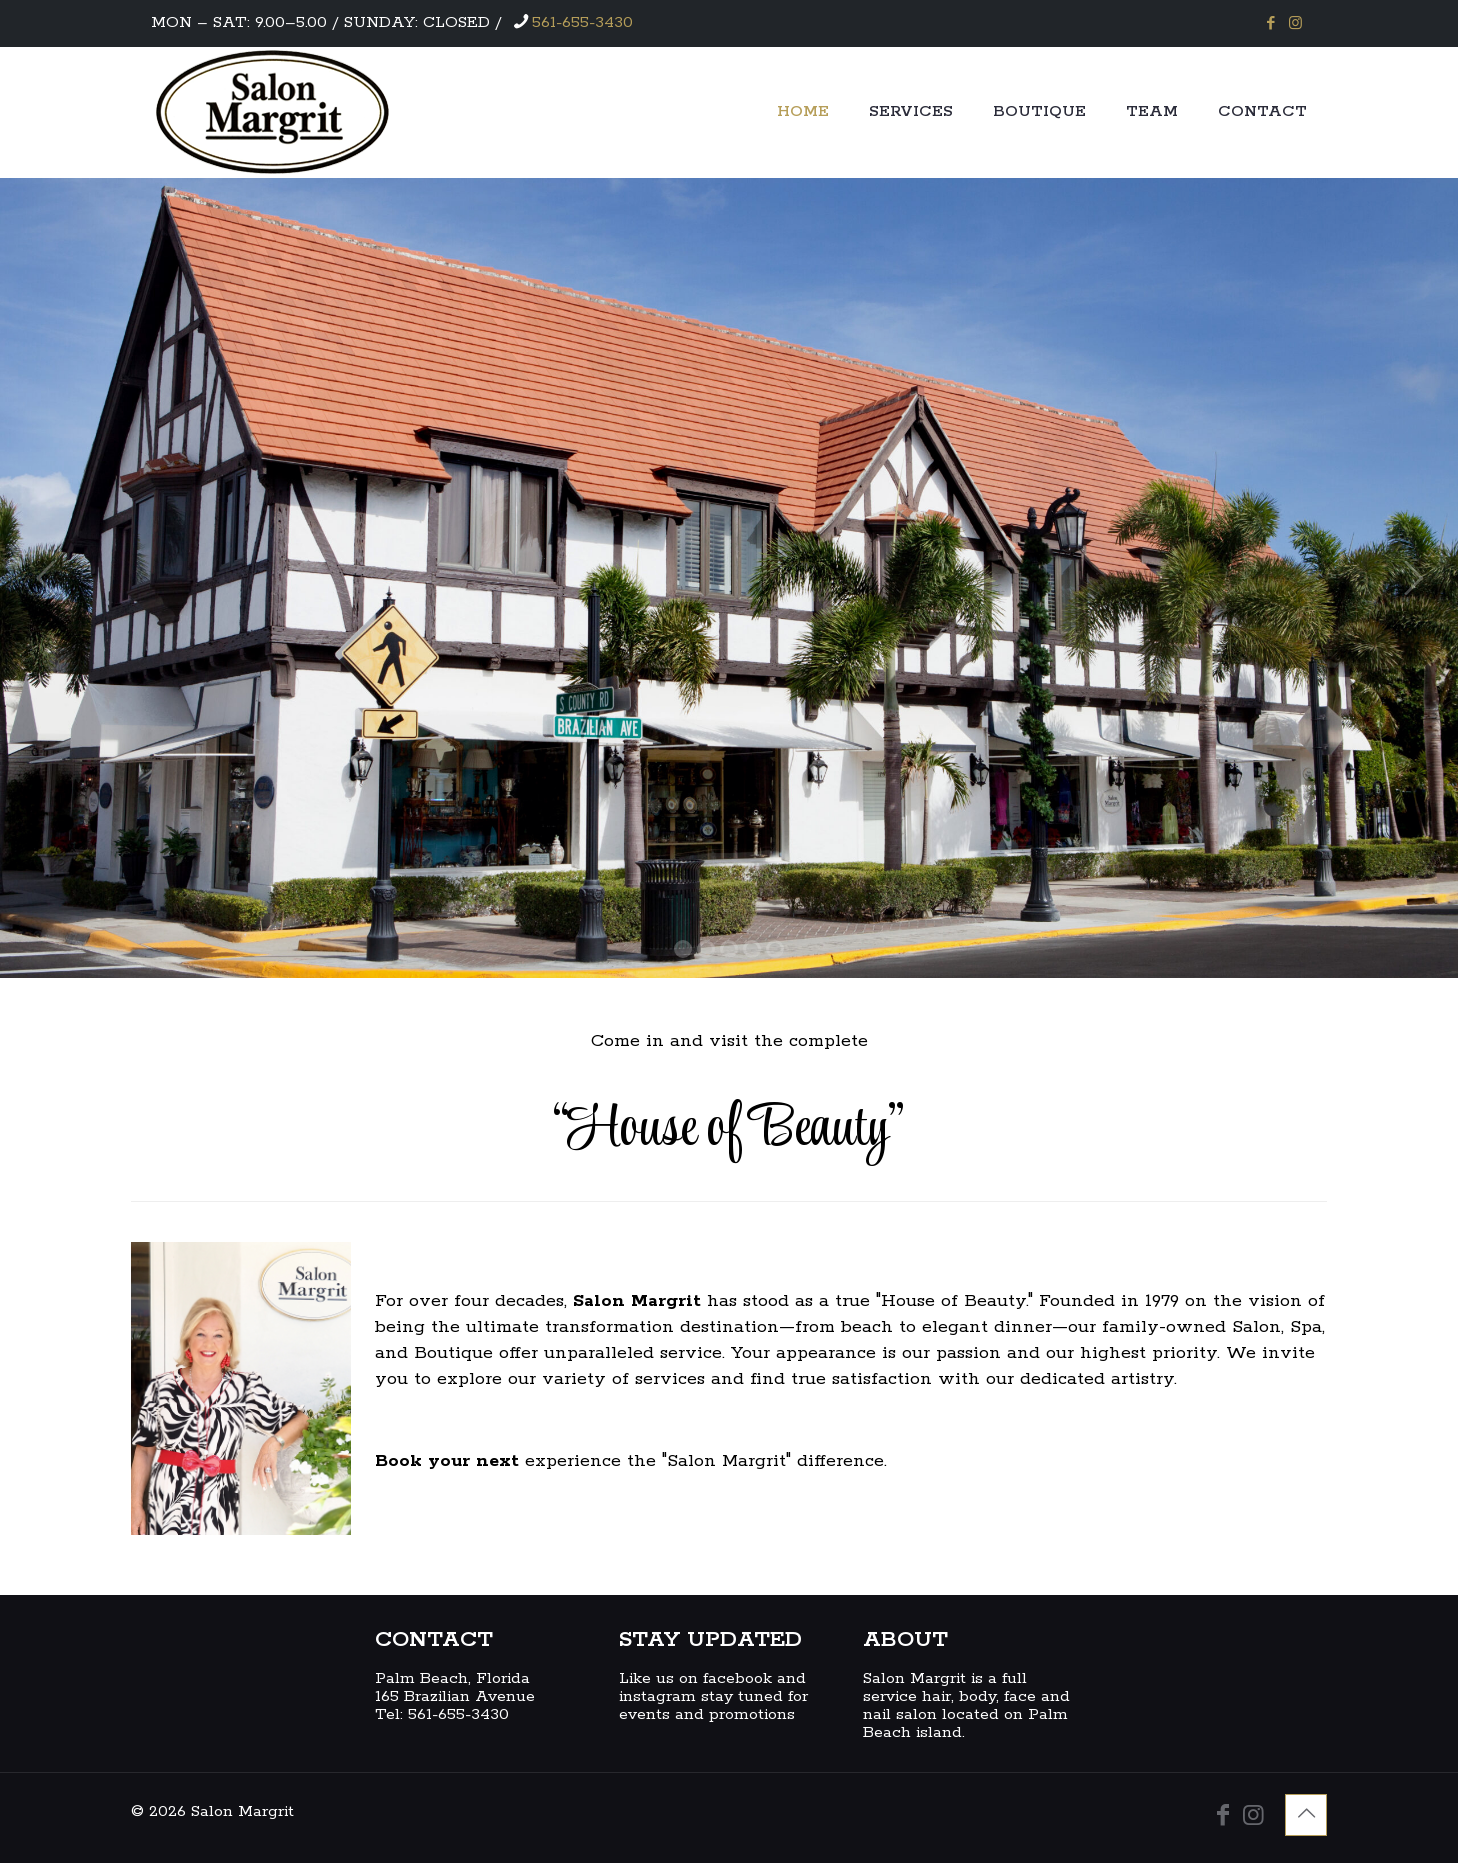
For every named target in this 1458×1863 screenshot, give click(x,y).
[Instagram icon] (1295, 24)
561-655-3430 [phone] (582, 22)
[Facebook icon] (1270, 24)
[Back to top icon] (1306, 1815)
